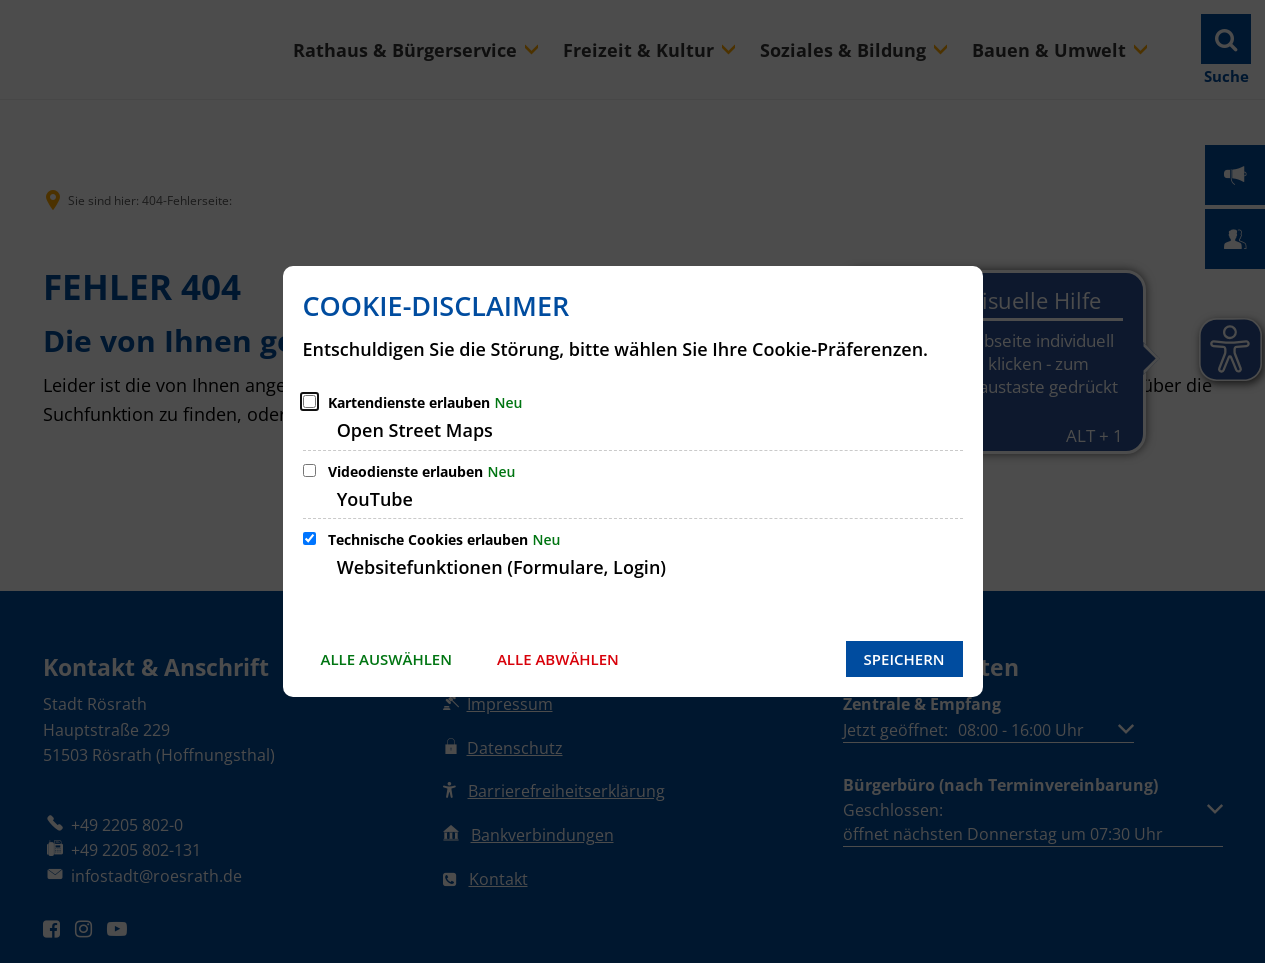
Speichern (904, 659)
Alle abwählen (558, 659)
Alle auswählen (386, 659)
